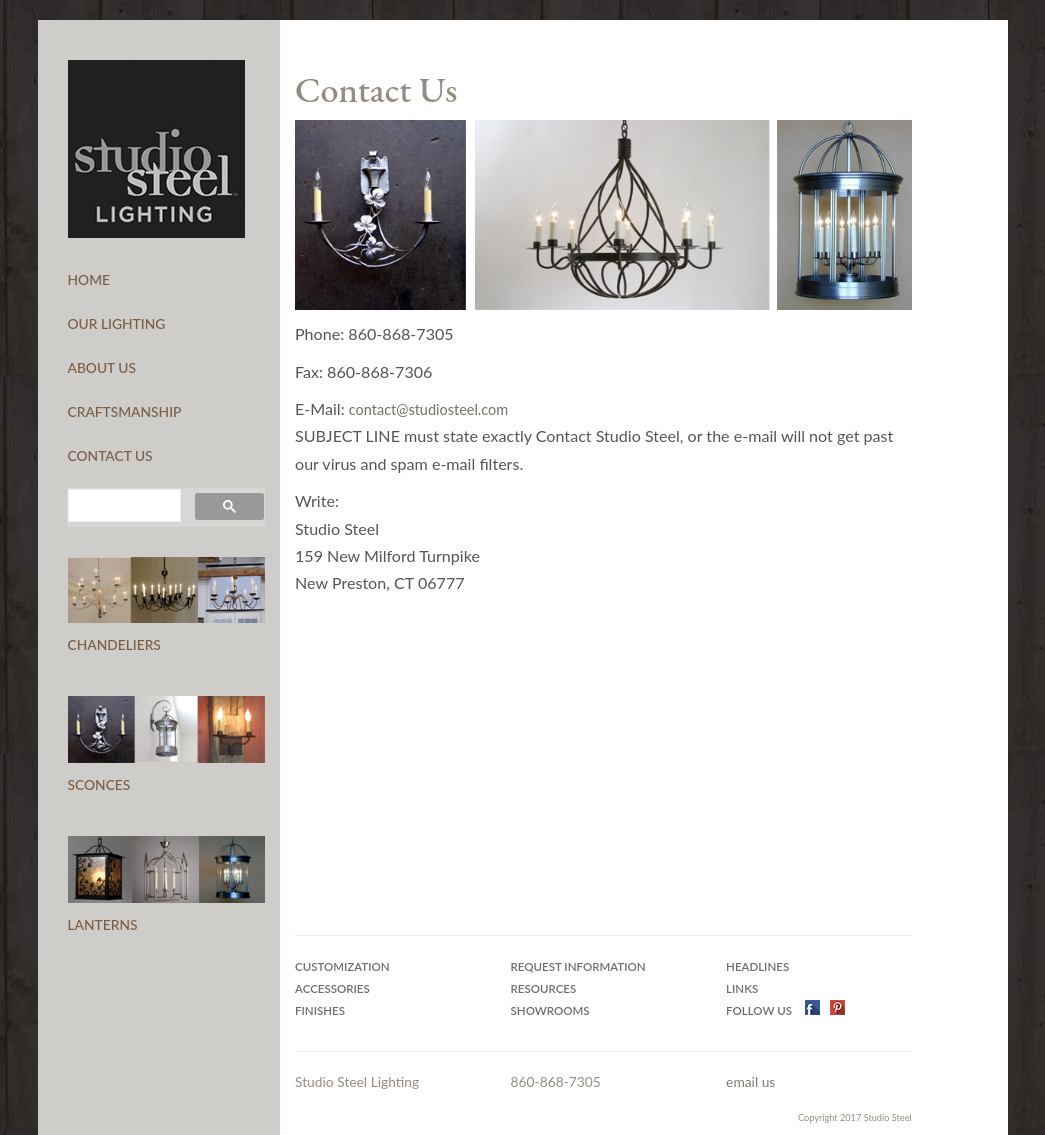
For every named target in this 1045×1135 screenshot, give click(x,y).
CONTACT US (110, 455)
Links (742, 988)
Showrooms (550, 1010)
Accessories (332, 988)
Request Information (578, 966)
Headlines (757, 966)
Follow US (760, 1010)
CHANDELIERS (114, 644)
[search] (123, 506)
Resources (544, 988)
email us (750, 1081)
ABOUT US (102, 367)
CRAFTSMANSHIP (125, 411)
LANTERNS (103, 924)
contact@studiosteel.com (428, 409)
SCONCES (99, 784)
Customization (342, 966)
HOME (89, 279)
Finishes (320, 1010)
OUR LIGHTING (117, 323)
